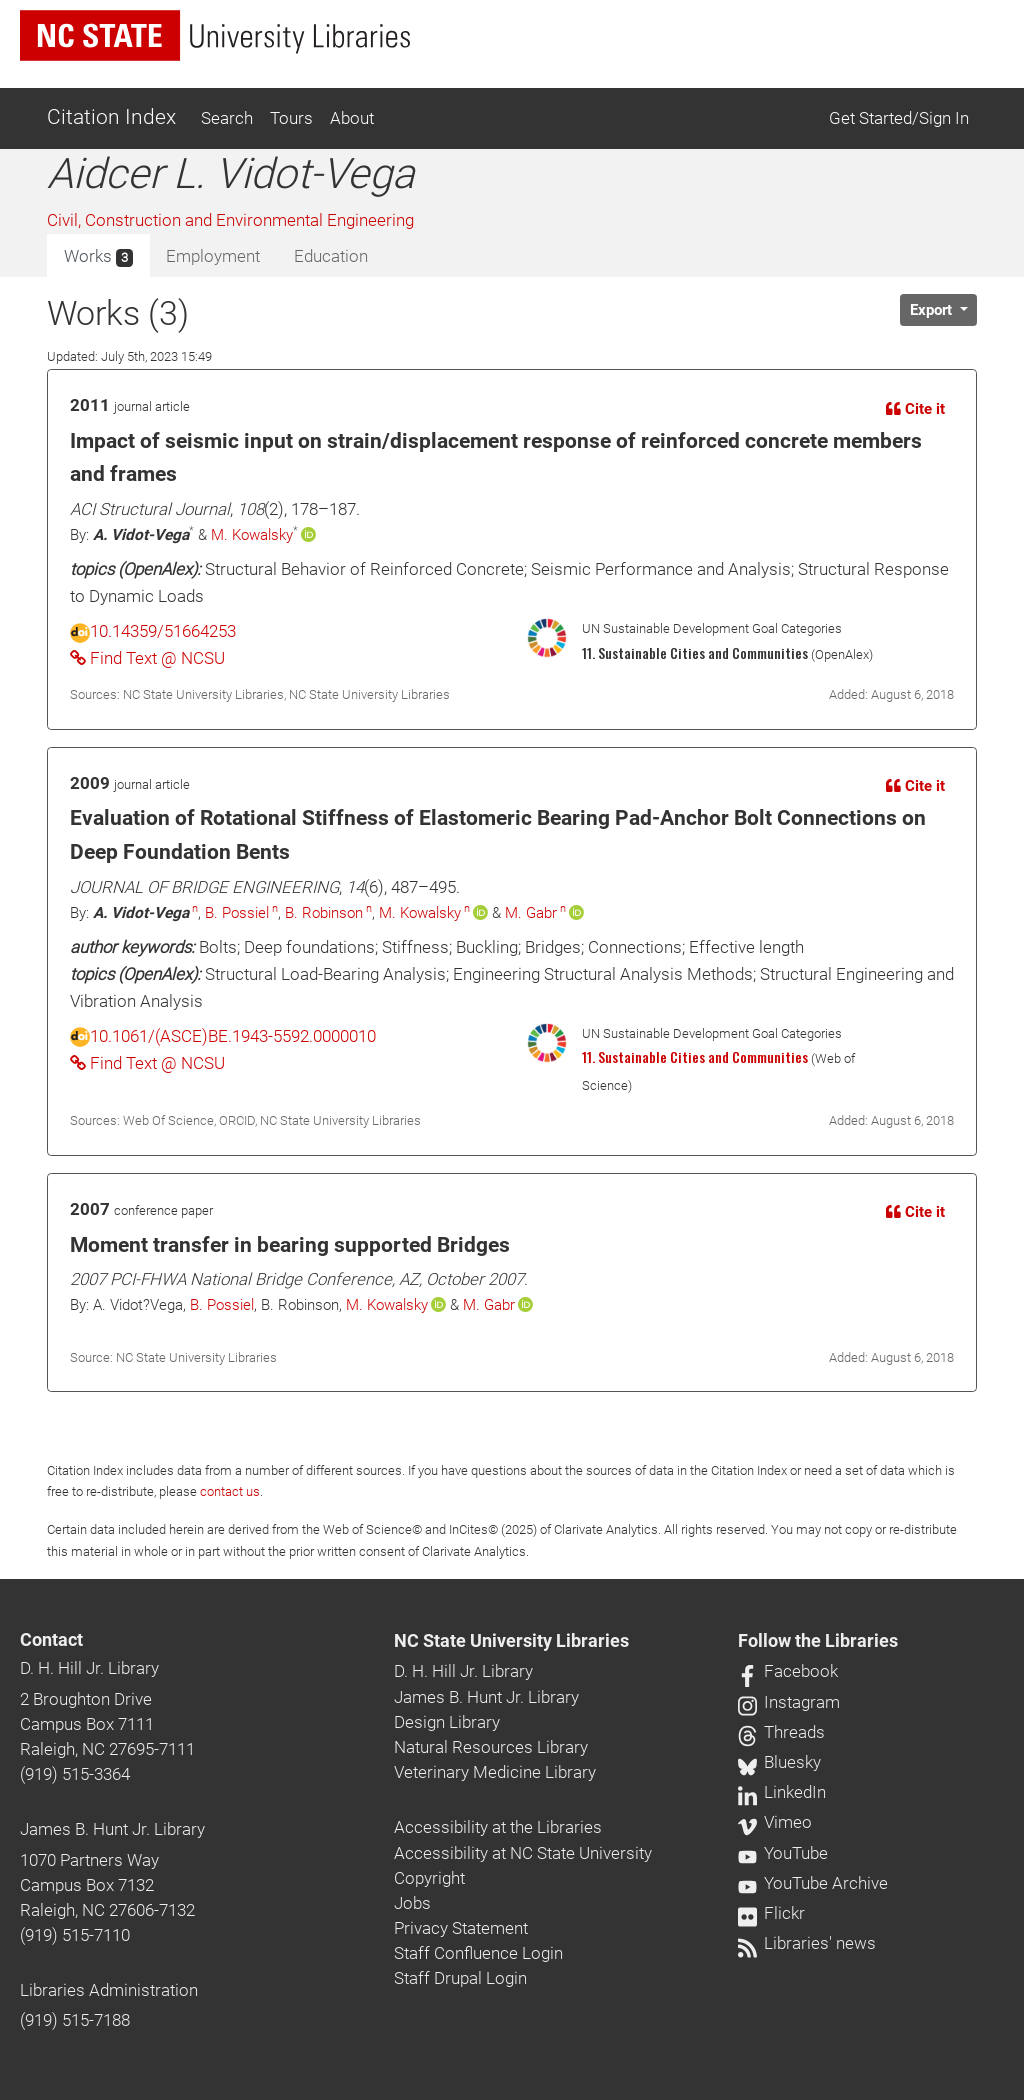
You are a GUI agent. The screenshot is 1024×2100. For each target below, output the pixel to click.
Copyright (429, 1878)
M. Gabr (531, 913)
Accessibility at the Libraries (498, 1827)
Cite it (915, 409)
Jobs (412, 1903)
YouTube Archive (813, 1883)
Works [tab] (98, 257)
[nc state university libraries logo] (215, 35)
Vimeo (775, 1822)
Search (227, 118)
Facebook (788, 1671)
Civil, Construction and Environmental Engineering (230, 220)
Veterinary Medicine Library (495, 1772)
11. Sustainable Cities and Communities (695, 1057)
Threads (781, 1732)
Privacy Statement (461, 1928)
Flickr (771, 1913)
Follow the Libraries (818, 1641)
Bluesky (779, 1762)
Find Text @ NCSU (147, 658)
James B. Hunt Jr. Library (112, 1829)
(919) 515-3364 (75, 1774)
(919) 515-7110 (75, 1935)
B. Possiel (237, 913)
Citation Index (111, 117)
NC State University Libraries (511, 1641)
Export (933, 310)
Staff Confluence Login (478, 1953)
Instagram (789, 1702)
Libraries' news (807, 1943)
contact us (230, 1491)
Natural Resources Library (491, 1747)
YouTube (783, 1853)
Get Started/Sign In (899, 118)
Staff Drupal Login (460, 1978)
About (352, 118)
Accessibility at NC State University (523, 1853)
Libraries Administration (109, 1990)
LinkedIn (782, 1792)
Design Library (447, 1722)
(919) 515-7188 (75, 2020)
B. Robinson (324, 913)
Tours (291, 118)
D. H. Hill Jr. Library (89, 1668)
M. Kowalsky (252, 535)
